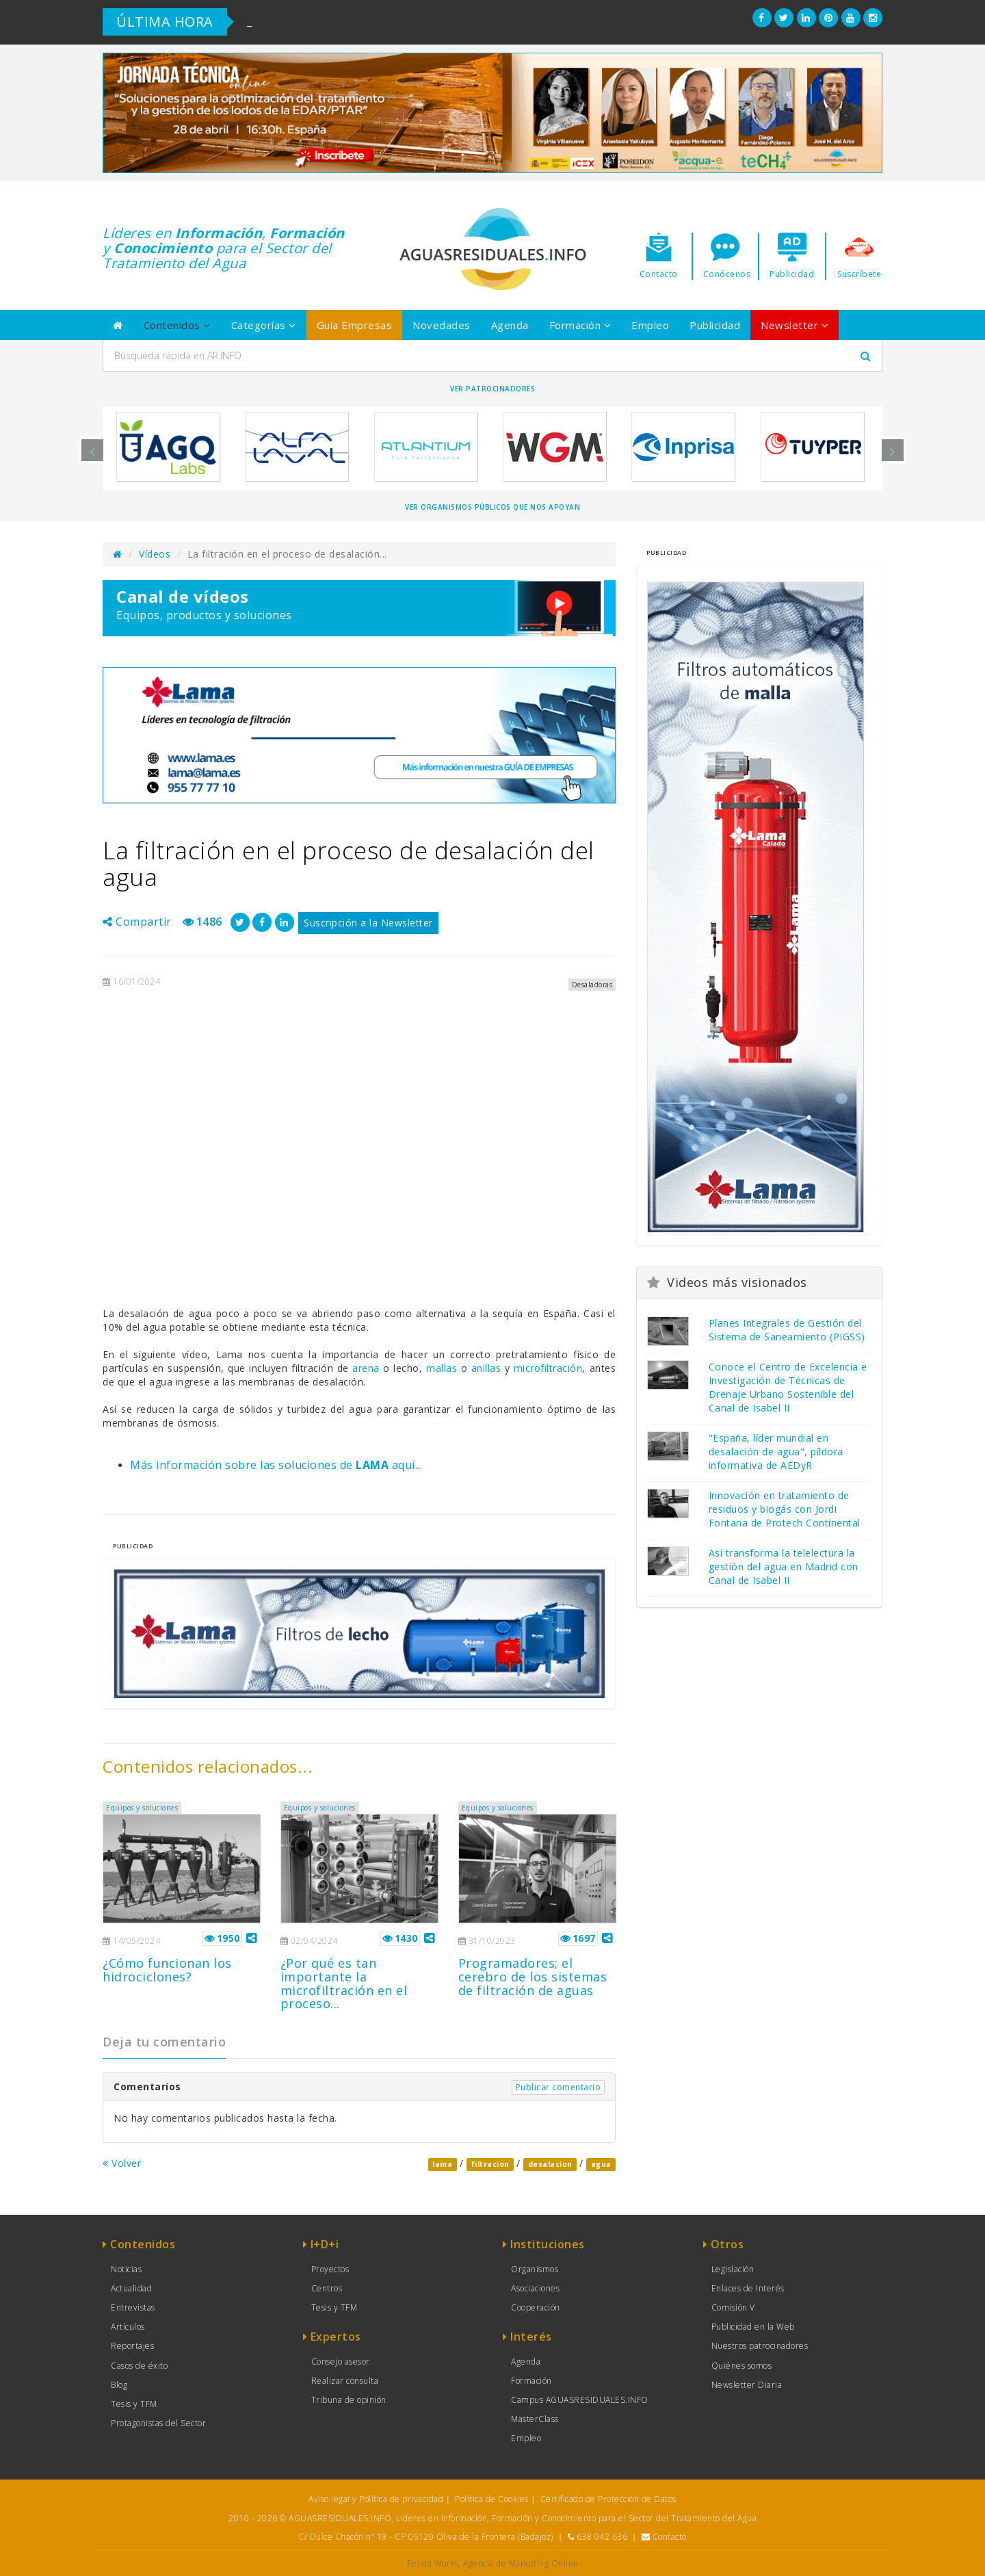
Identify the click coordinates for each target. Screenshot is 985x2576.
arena (366, 1368)
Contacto (670, 2536)
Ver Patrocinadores (492, 388)
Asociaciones (535, 2288)
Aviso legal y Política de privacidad (375, 2499)
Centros (327, 2288)
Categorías (263, 325)
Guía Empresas (355, 325)
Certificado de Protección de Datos (608, 2499)
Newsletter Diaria (747, 2385)
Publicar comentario (558, 2087)
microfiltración (548, 1368)
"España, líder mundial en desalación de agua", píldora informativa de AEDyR (776, 1451)
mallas (441, 1368)
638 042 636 (602, 2536)
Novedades (441, 325)
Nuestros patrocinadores (760, 2346)
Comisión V (733, 2307)
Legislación (732, 2269)
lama (442, 2164)
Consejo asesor (340, 2361)
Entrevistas (133, 2307)
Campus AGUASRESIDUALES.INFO (579, 2400)
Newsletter (794, 325)
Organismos (534, 2269)
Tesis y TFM (134, 2404)
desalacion (550, 2164)
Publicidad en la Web (753, 2326)
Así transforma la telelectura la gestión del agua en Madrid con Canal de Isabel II (783, 1566)
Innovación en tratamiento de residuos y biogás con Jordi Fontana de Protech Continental (785, 1509)
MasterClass (535, 2419)
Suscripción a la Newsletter (368, 922)
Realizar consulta (345, 2380)
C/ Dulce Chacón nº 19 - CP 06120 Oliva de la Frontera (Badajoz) (425, 2536)
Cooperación (535, 2307)
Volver (122, 2163)
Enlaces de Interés (748, 2288)
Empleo (650, 325)
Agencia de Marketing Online (521, 2563)
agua (601, 2164)
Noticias (126, 2269)
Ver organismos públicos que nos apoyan (492, 507)
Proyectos (330, 2269)
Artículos (128, 2326)
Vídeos (154, 553)
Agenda (510, 325)
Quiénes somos (741, 2365)
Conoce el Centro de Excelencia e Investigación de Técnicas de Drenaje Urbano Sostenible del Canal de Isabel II (788, 1387)
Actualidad (131, 2288)
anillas (486, 1368)
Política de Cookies (492, 2499)
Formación (580, 325)
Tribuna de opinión (348, 2400)
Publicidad (715, 325)
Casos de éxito (139, 2365)
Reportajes (132, 2346)
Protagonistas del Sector (158, 2423)
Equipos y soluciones (142, 1807)
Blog (119, 2385)
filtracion (490, 2164)
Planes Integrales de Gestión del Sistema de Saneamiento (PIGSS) (787, 1329)
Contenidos (177, 325)
